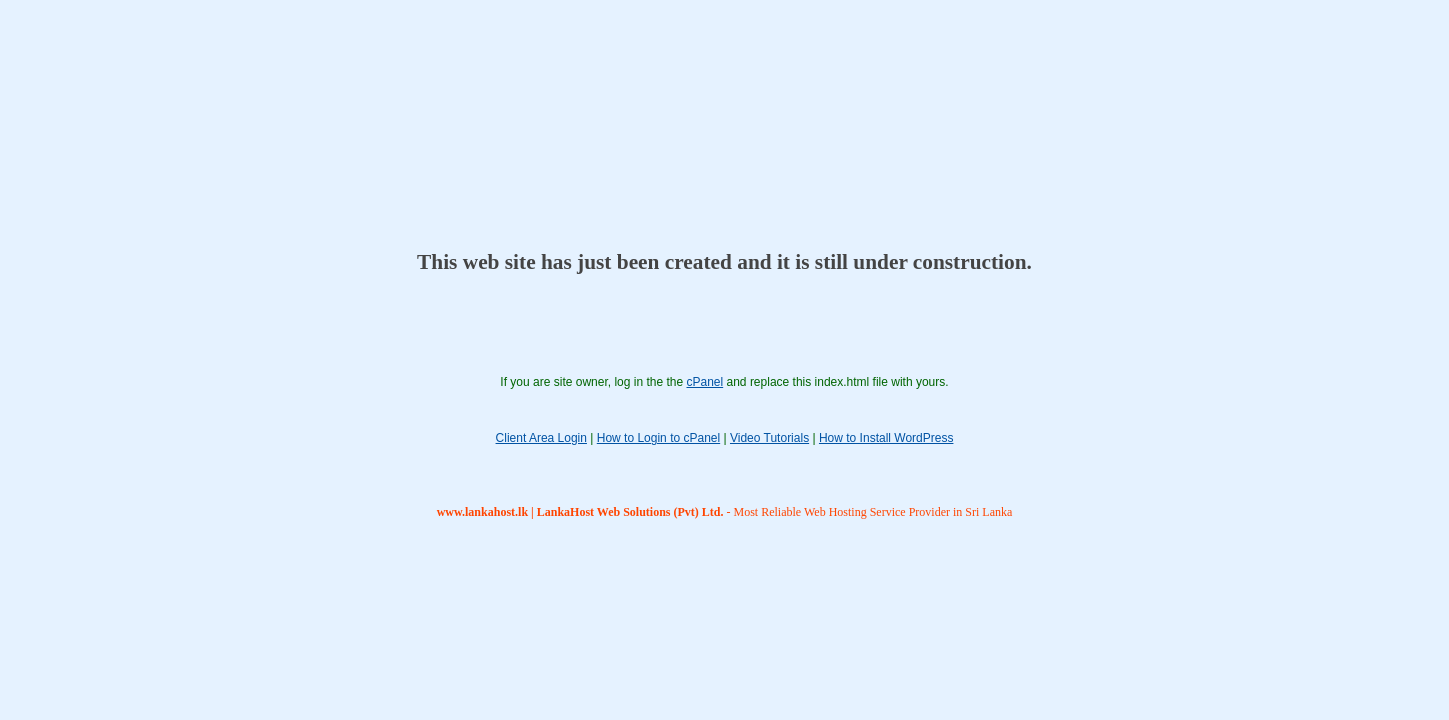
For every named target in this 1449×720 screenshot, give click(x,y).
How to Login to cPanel (658, 438)
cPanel (704, 382)
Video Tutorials (769, 438)
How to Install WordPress (886, 438)
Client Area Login (541, 438)
